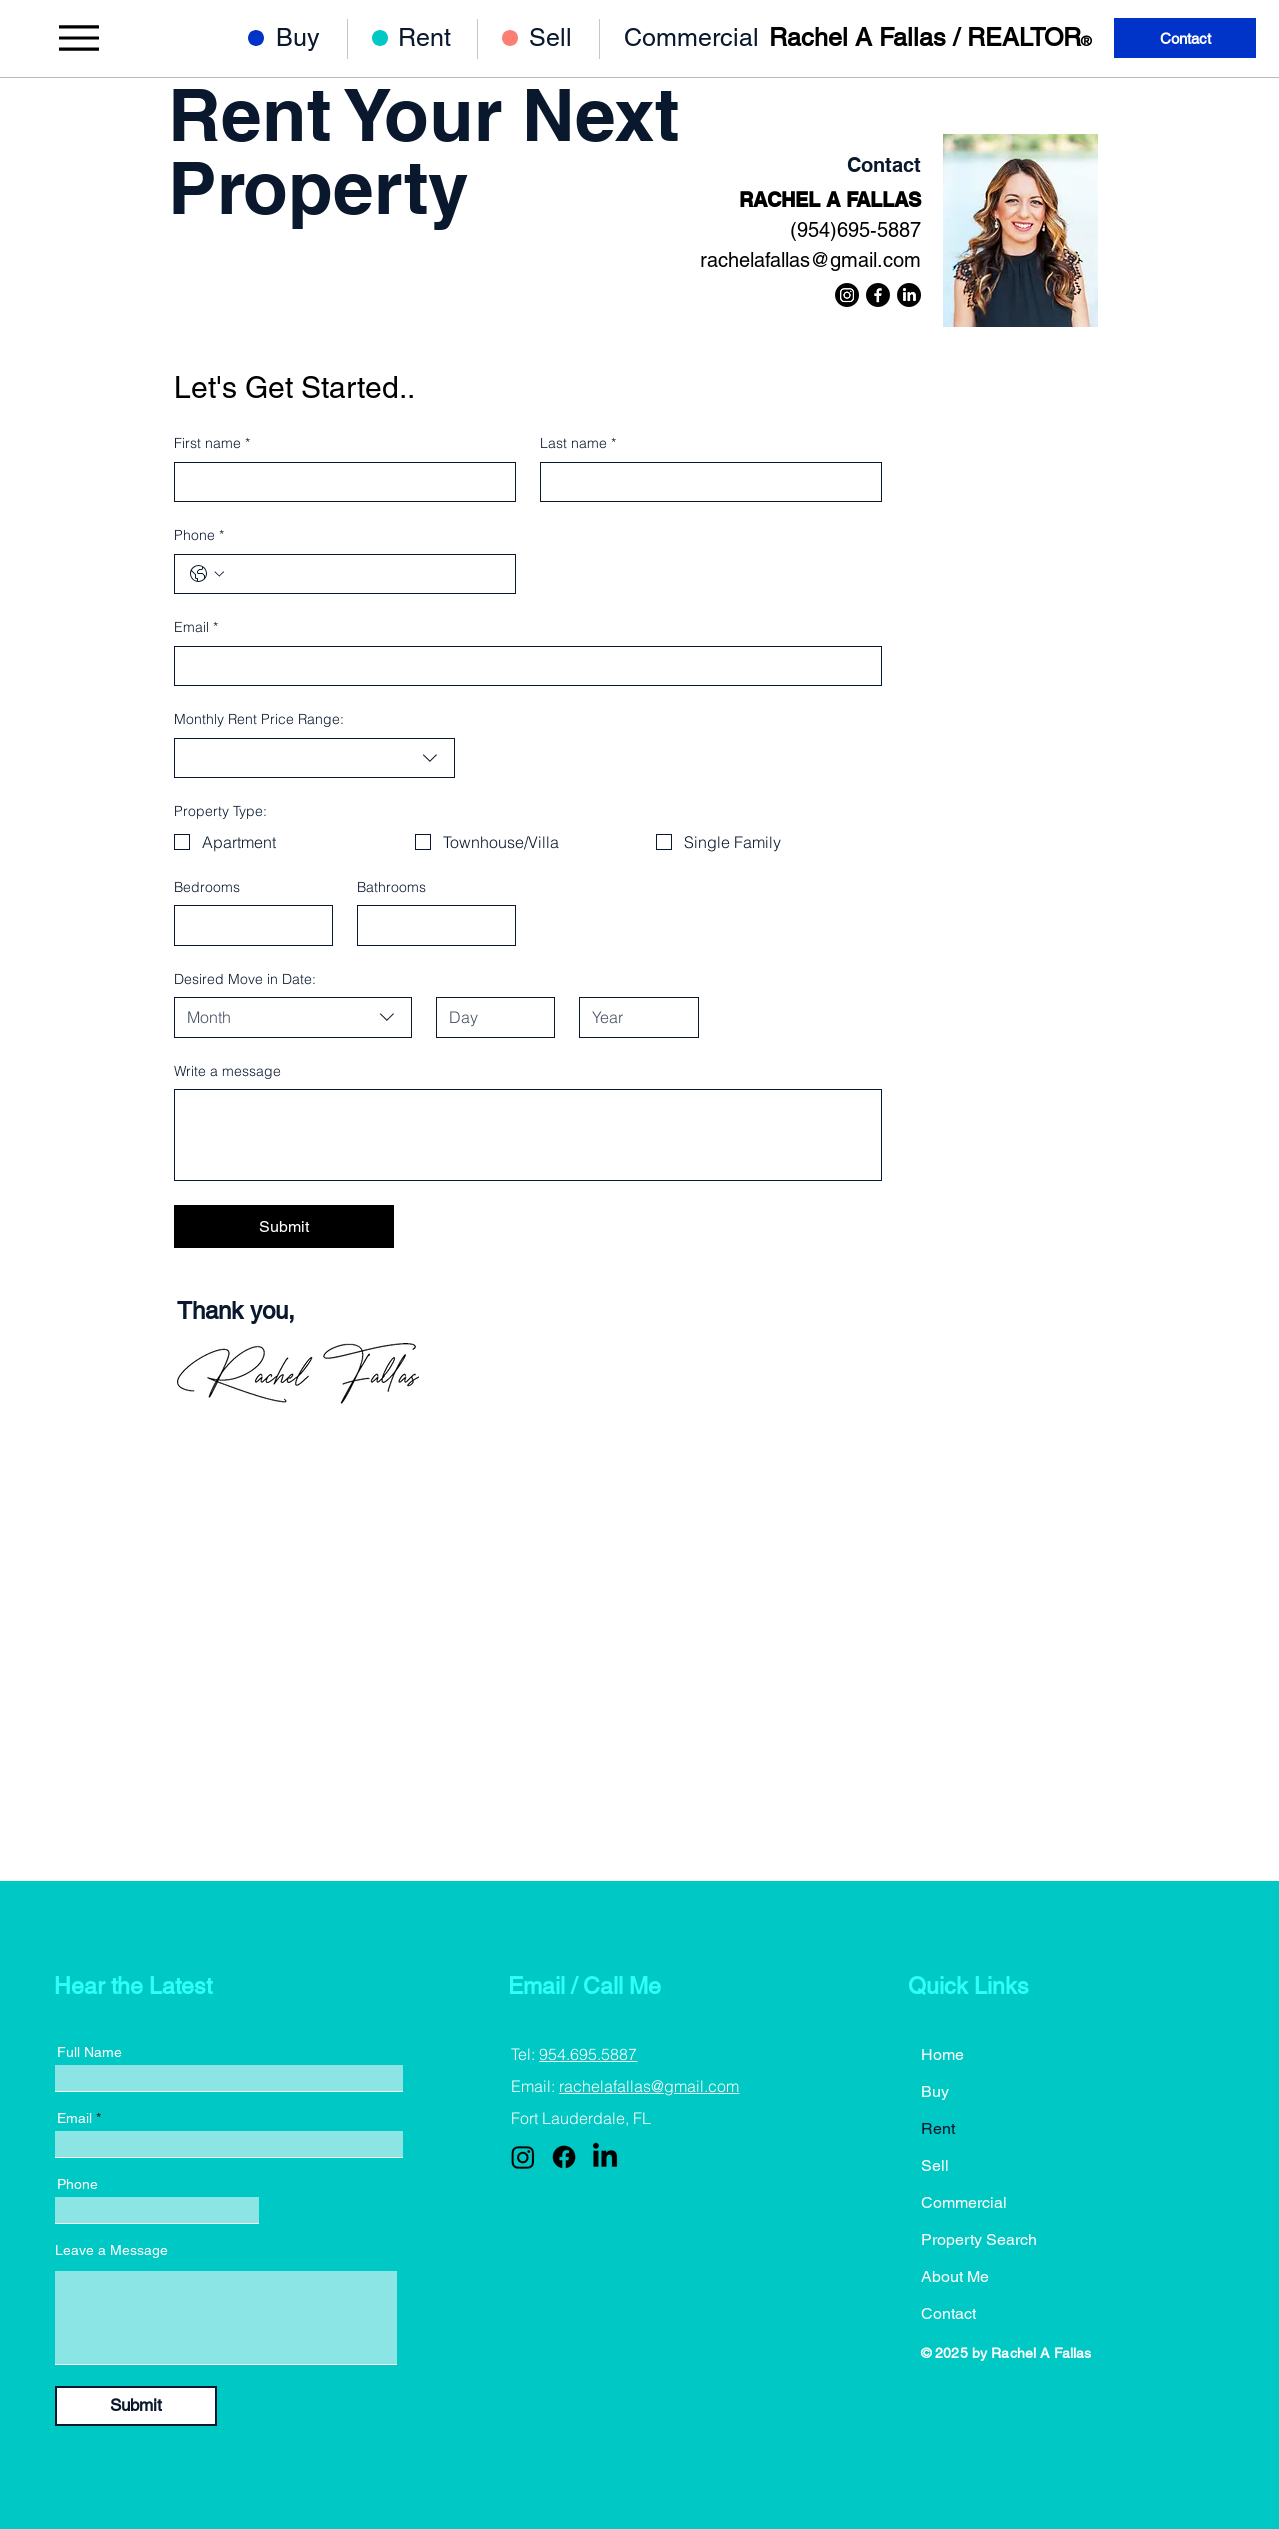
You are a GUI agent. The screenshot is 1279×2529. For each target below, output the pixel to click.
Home (942, 2054)
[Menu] (78, 38)
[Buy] (317, 37)
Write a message (227, 1071)
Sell (935, 2165)
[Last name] (705, 482)
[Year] (632, 1017)
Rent (938, 2128)
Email (196, 628)
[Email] (522, 666)
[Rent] (439, 37)
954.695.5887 (588, 2054)
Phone (199, 536)
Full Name (89, 2052)
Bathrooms (391, 887)
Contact (948, 2313)
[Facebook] (878, 295)
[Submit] (136, 2406)
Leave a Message (111, 2250)
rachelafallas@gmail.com (810, 260)
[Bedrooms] (247, 925)
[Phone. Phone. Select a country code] (207, 574)
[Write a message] (528, 1135)
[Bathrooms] (430, 925)
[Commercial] (701, 37)
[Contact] (1185, 38)
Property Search (979, 2239)
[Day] (489, 1017)
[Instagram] (847, 295)
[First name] (339, 482)
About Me (955, 2276)
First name (212, 444)
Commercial (964, 2202)
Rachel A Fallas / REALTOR (930, 37)
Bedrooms (207, 887)
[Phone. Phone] (365, 574)
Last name (578, 444)
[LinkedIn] (909, 295)
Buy (935, 2091)
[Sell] (570, 37)
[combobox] (314, 758)
